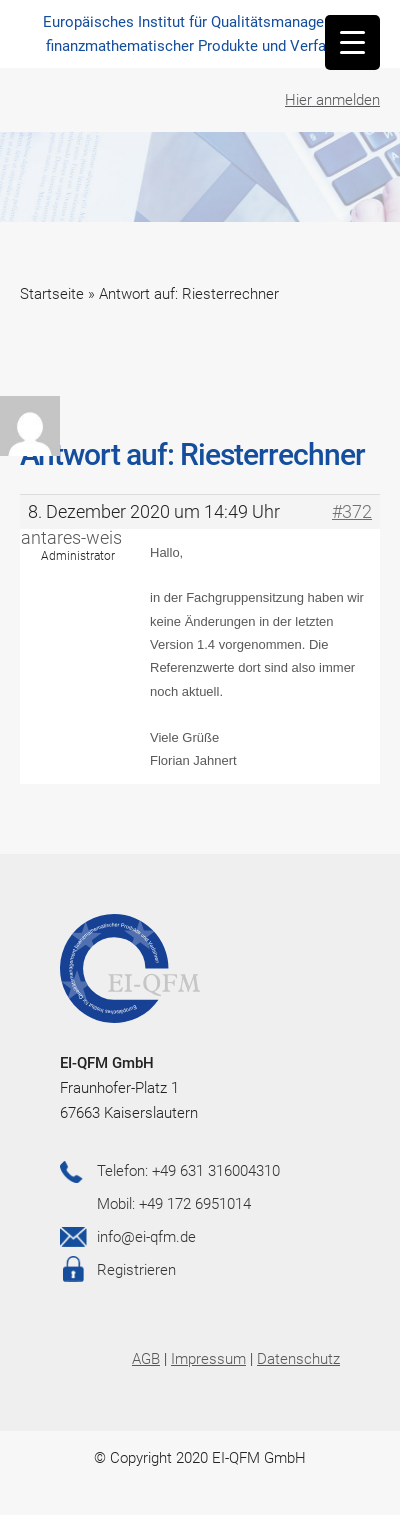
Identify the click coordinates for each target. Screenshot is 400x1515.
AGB (146, 1359)
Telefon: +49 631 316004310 (188, 1171)
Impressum (208, 1359)
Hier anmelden (332, 100)
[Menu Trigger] (352, 42)
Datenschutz (298, 1359)
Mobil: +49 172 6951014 (174, 1204)
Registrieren (136, 1270)
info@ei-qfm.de (146, 1237)
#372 (352, 512)
